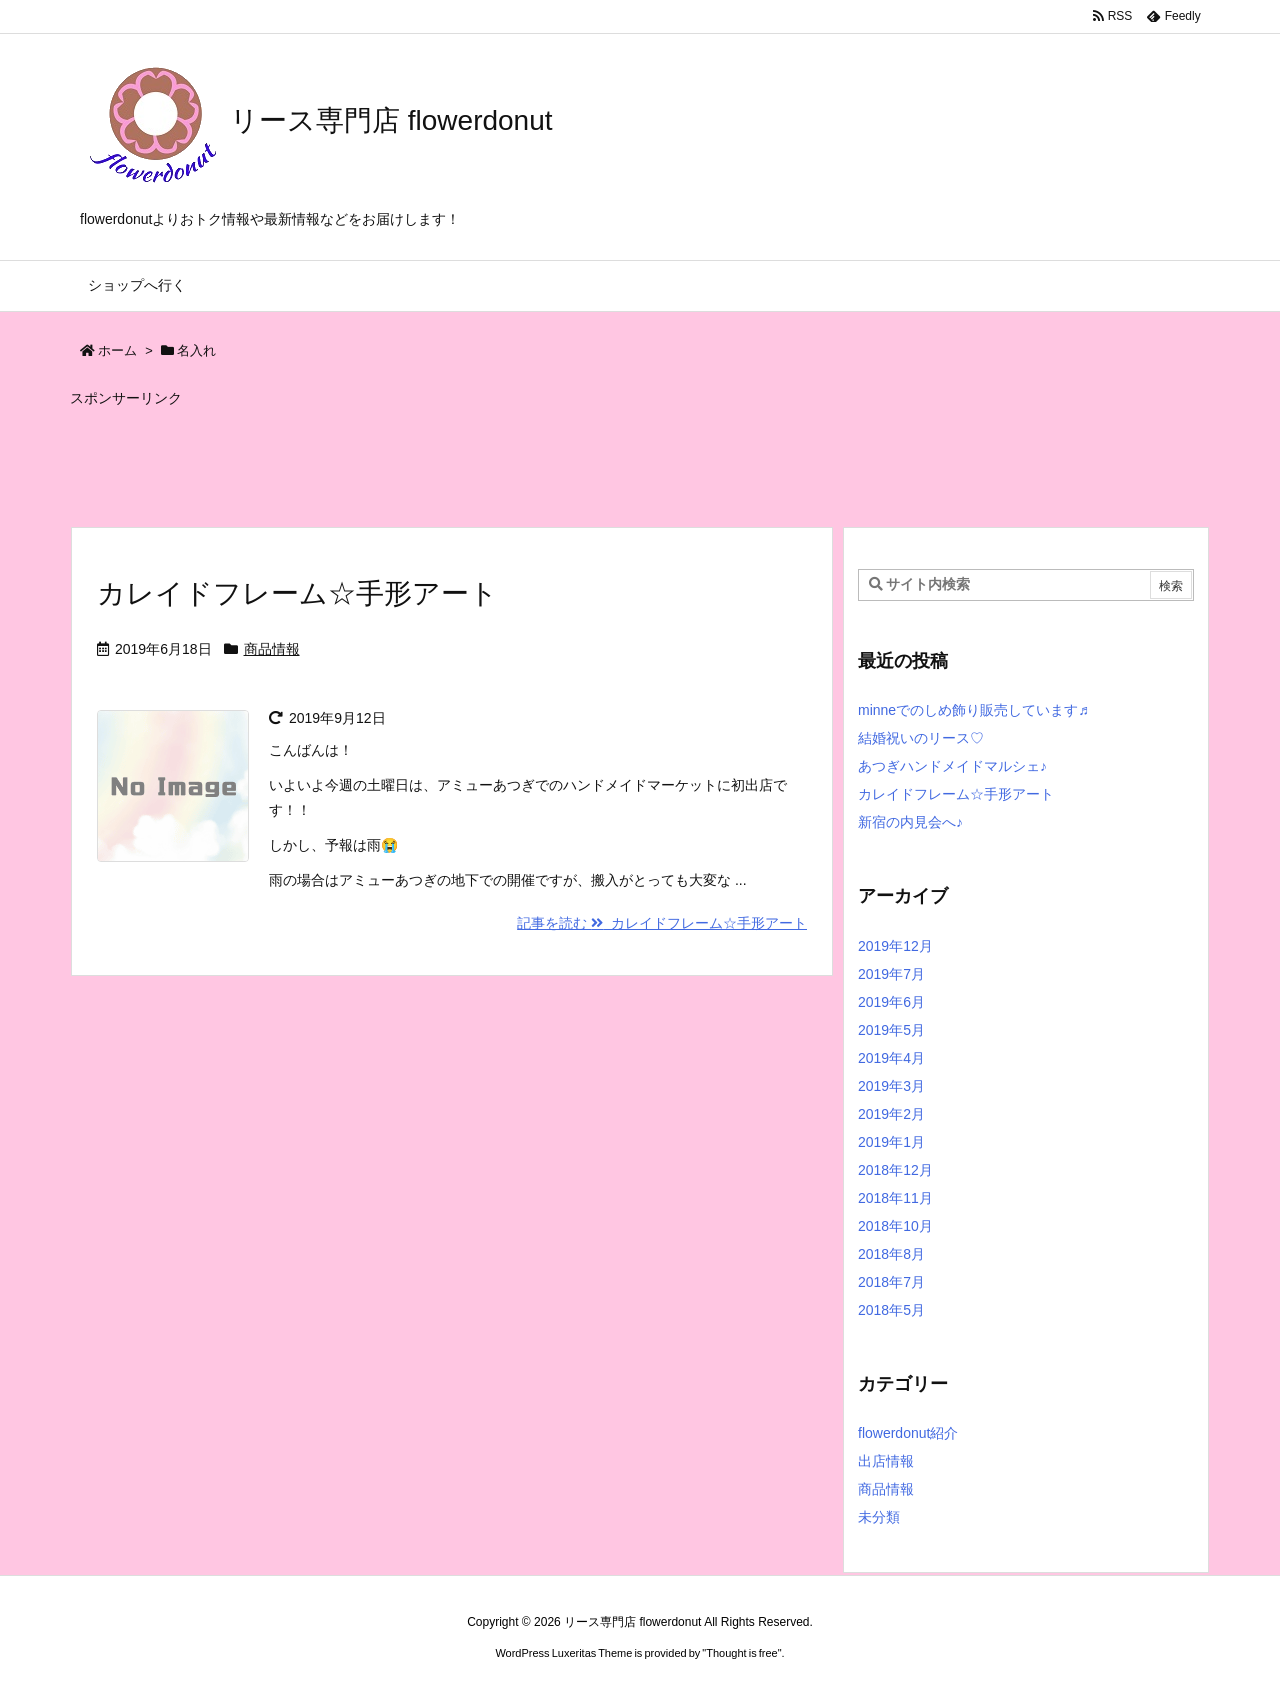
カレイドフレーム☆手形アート (297, 593)
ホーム (117, 350)
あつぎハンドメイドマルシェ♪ (952, 766)
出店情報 (886, 1461)
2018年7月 (891, 1282)
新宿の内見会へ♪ (910, 822)
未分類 (879, 1517)
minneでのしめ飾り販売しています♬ (973, 710)
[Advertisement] (555, 458)
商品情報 (272, 649)
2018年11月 (895, 1198)
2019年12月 (895, 946)
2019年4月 (891, 1058)
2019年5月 (891, 1030)
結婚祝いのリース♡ (921, 738)
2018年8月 (891, 1254)
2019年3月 (891, 1086)
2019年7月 (891, 974)
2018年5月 (891, 1310)
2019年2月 (891, 1114)
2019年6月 (891, 1002)
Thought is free (741, 1653)
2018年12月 (895, 1170)
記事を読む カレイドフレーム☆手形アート (662, 923)
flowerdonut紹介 (908, 1433)
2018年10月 (895, 1226)
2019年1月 (891, 1142)
